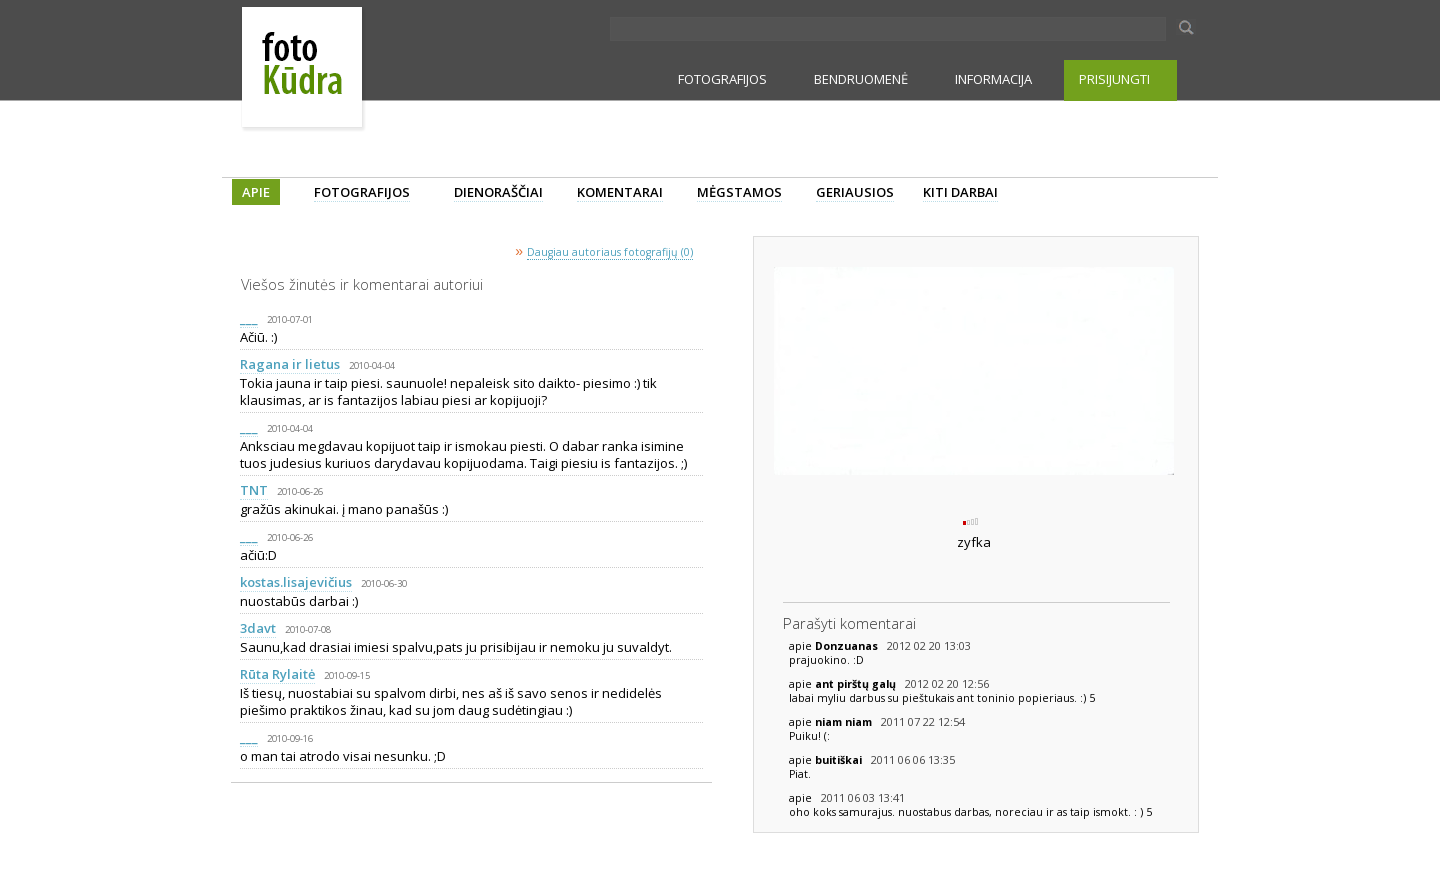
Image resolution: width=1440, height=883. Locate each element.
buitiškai (840, 760)
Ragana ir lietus (290, 364)
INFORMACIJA (993, 79)
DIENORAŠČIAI (498, 192)
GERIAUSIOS (855, 192)
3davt (258, 628)
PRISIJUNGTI (1114, 79)
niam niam (845, 722)
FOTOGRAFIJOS (722, 79)
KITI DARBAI (960, 192)
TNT (254, 490)
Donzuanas (848, 646)
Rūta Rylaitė (277, 674)
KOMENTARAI (620, 192)
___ (249, 318)
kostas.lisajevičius (296, 582)
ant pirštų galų (857, 684)
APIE (256, 192)
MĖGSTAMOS (739, 192)
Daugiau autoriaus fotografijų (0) (610, 252)
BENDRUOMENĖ (861, 79)
